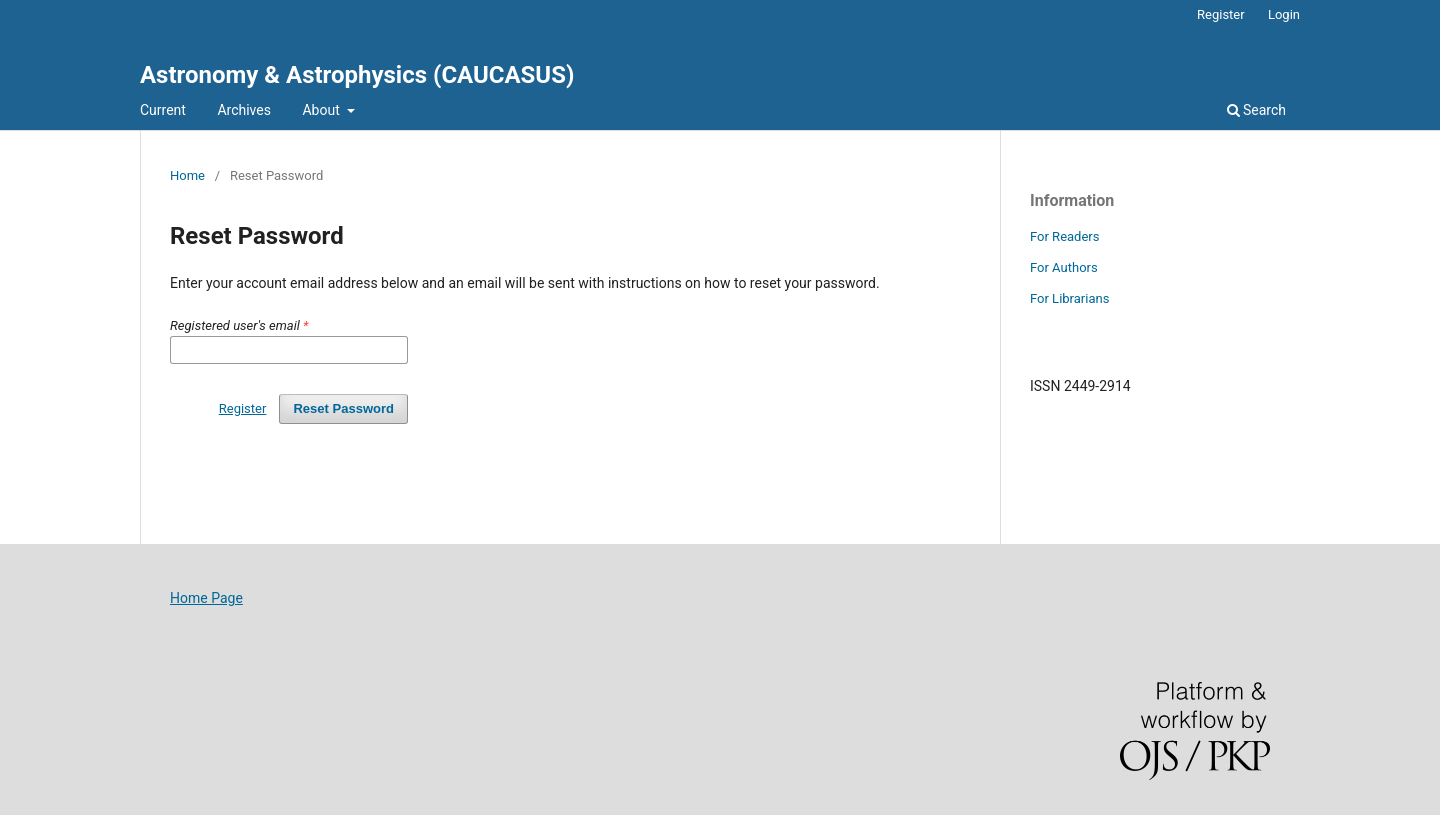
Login (1284, 14)
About (322, 110)
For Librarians (1069, 298)
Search (1256, 110)
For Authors (1064, 267)
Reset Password (343, 408)
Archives (244, 110)
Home (187, 175)
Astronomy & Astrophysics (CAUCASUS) (357, 75)
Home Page (206, 598)
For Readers (1065, 236)
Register (1221, 14)
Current (163, 110)
